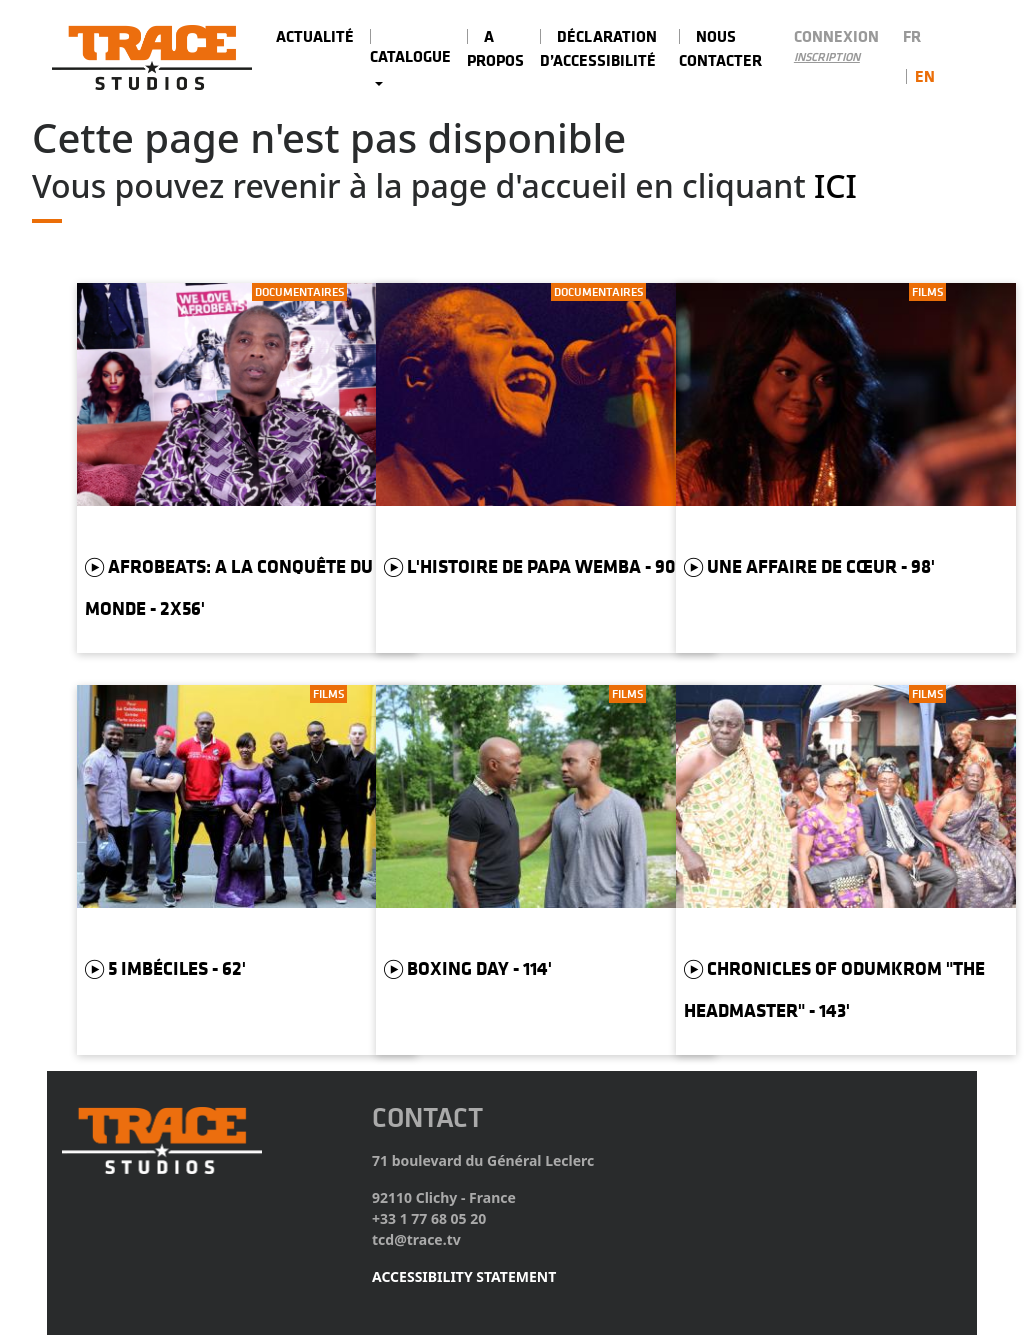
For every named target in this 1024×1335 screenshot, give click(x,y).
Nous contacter (720, 48)
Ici (835, 185)
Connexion (836, 36)
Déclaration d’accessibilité (598, 48)
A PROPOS (495, 48)
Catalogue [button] (410, 56)
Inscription (827, 57)
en (925, 76)
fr (912, 36)
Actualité (315, 36)
